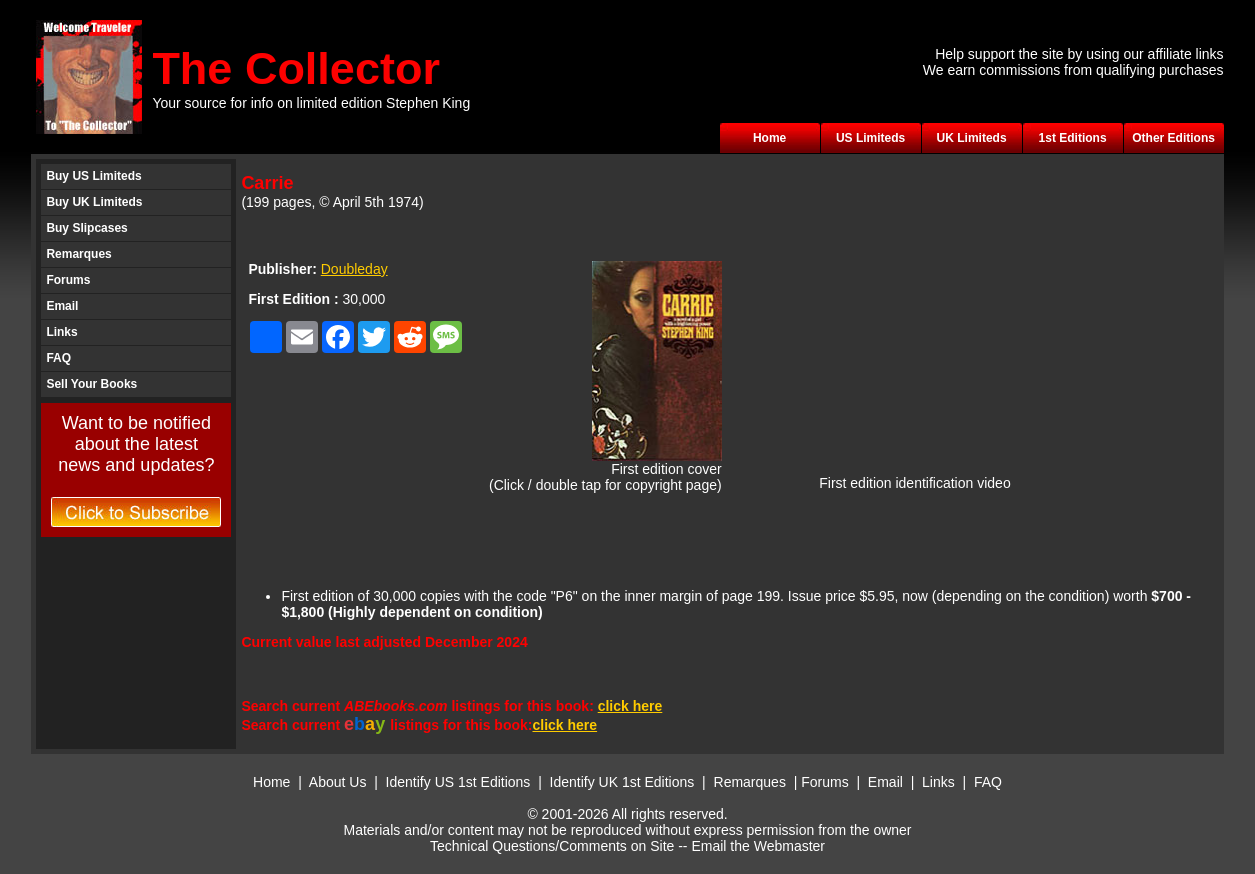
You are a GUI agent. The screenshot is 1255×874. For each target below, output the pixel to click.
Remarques (78, 254)
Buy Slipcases (86, 228)
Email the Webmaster (758, 846)
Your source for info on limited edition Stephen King (311, 103)
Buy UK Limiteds (94, 202)
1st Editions (1073, 138)
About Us (338, 782)
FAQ (58, 358)
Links (61, 332)
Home (769, 138)
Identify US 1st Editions (458, 782)
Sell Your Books (91, 384)
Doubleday (354, 269)
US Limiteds (870, 138)
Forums (68, 280)
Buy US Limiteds (93, 176)
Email (62, 306)
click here (630, 706)
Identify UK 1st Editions (624, 782)
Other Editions (1173, 138)
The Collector (296, 68)
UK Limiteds (972, 138)
